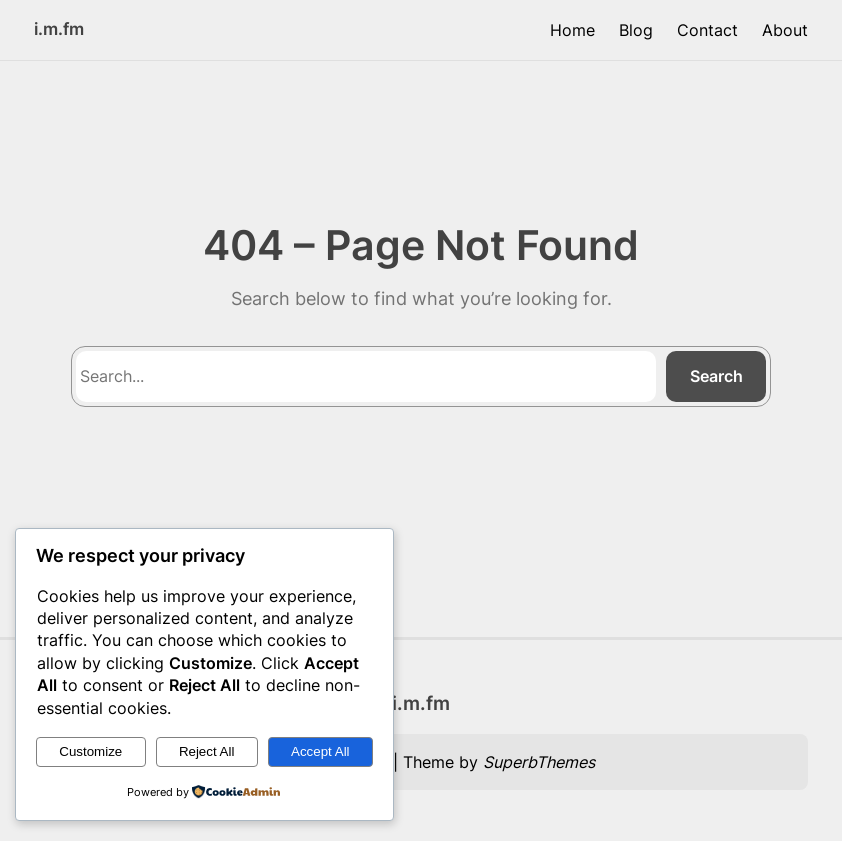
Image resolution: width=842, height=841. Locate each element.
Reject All (207, 751)
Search (716, 376)
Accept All (320, 751)
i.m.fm (59, 28)
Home (572, 30)
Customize (90, 751)
